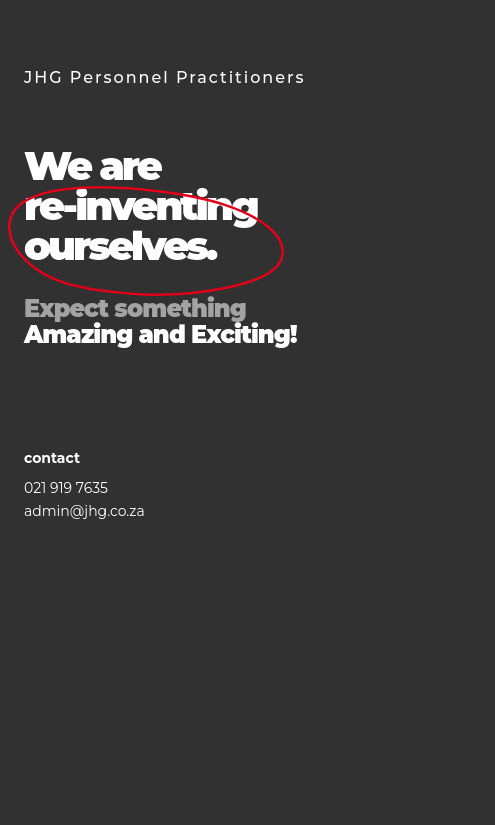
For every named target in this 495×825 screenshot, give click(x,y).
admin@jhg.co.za (84, 511)
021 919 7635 (66, 488)
